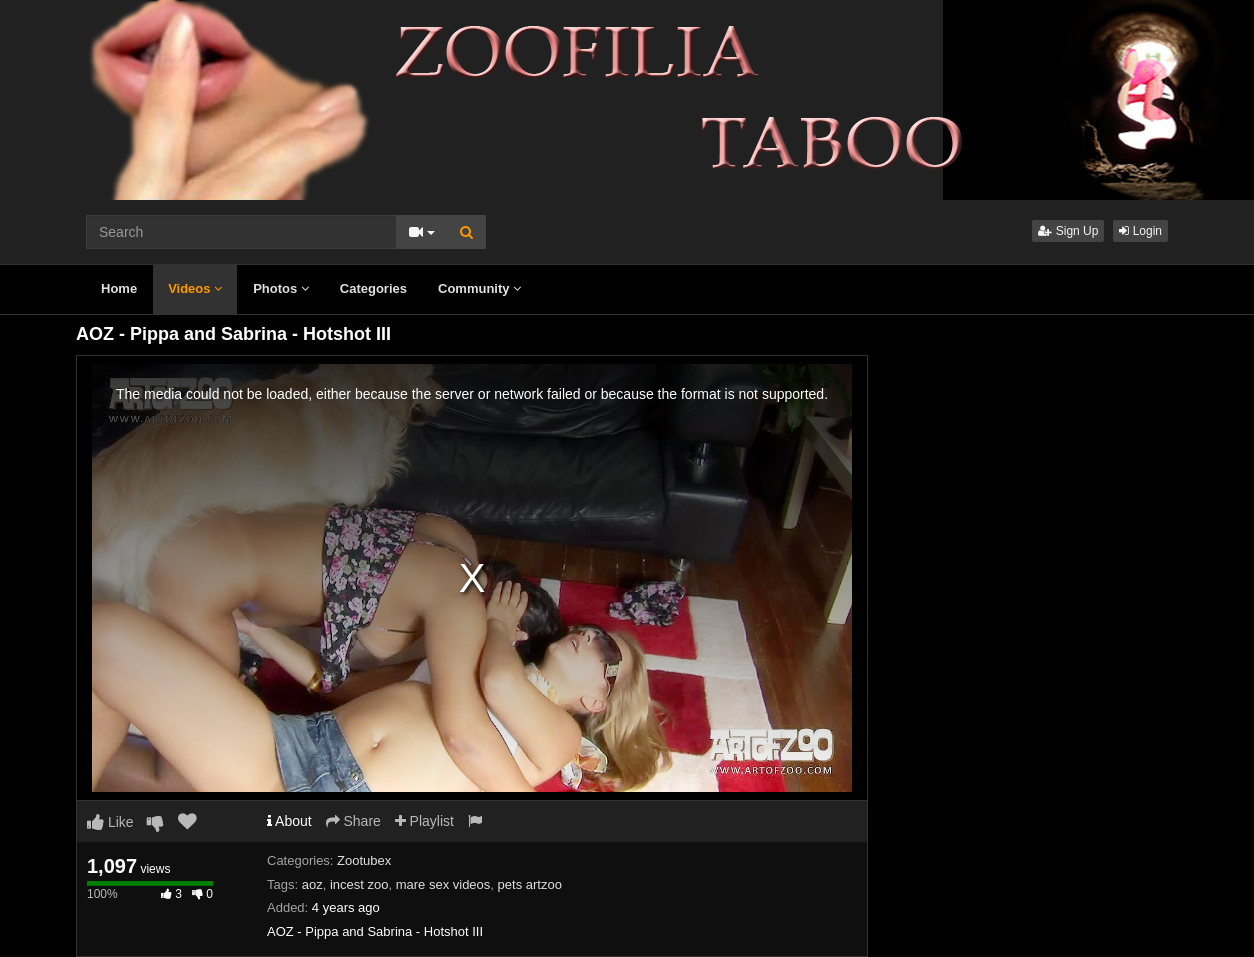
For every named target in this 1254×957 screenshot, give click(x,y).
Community (479, 288)
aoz (312, 884)
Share (353, 821)
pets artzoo (530, 884)
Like (110, 822)
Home (119, 288)
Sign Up (1068, 231)
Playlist (424, 821)
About (289, 821)
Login (1140, 231)
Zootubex (364, 860)
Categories (373, 288)
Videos (195, 288)
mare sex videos (443, 884)
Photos (281, 288)
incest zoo (359, 884)
